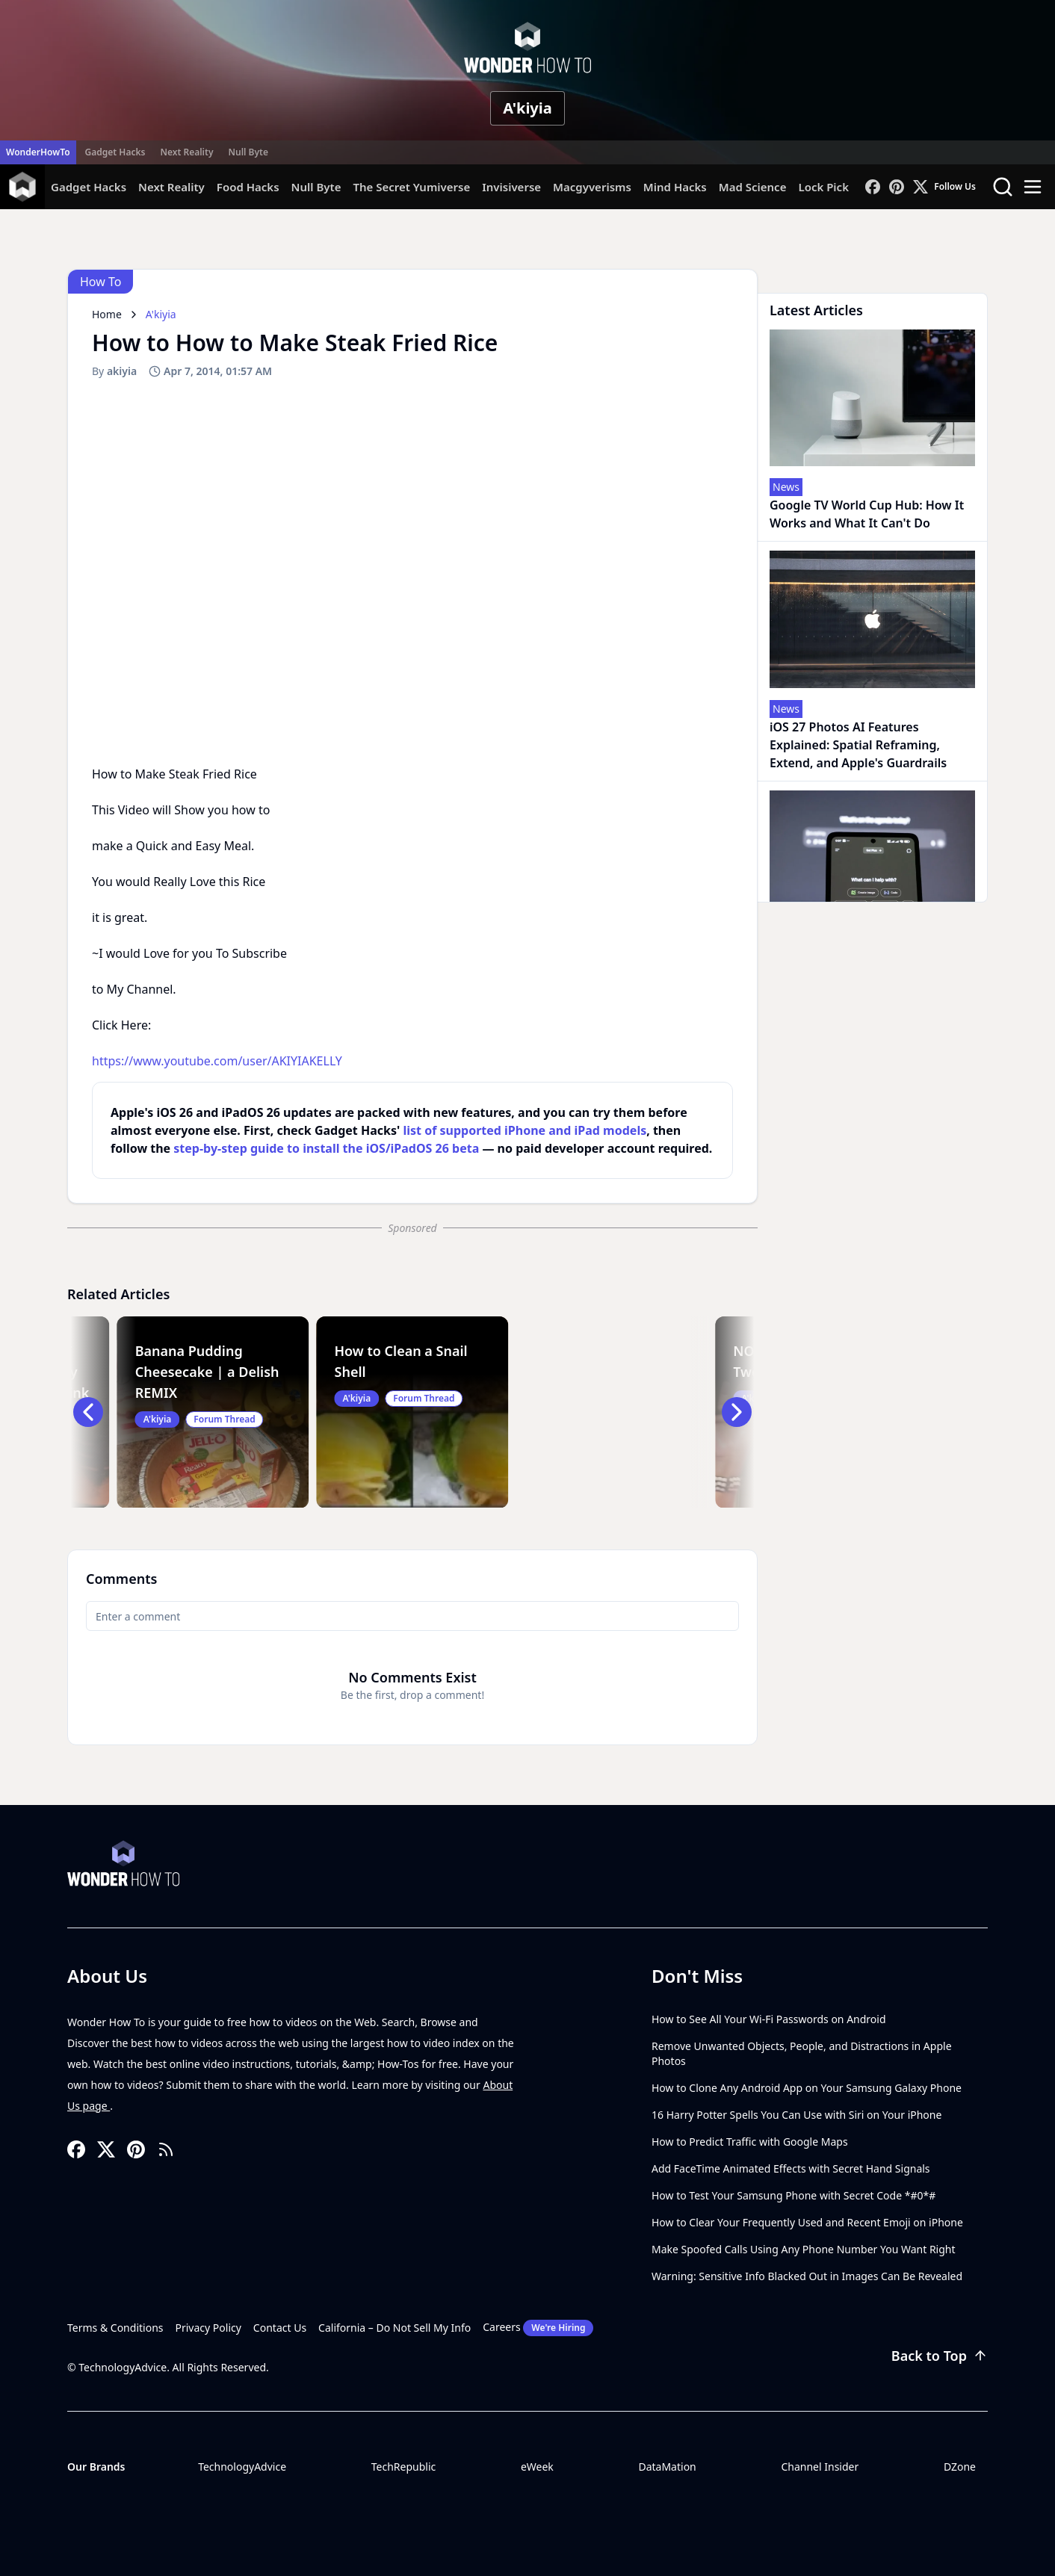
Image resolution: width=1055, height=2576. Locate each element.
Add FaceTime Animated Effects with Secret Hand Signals (791, 2168)
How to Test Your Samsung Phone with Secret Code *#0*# (793, 2195)
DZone (960, 2466)
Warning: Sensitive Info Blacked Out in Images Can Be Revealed (807, 2276)
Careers (538, 2328)
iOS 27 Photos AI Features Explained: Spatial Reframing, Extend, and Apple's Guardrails (858, 745)
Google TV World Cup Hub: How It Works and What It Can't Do (867, 514)
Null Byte (247, 152)
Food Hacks (248, 186)
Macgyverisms (592, 186)
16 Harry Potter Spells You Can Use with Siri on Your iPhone (796, 2115)
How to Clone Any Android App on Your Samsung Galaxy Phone (807, 2088)
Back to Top (939, 2356)
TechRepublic (403, 2466)
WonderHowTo (38, 152)
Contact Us (279, 2327)
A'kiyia (527, 108)
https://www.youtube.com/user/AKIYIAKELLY (217, 1061)
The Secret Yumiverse (411, 186)
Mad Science (753, 186)
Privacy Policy (208, 2327)
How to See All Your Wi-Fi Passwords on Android (769, 2019)
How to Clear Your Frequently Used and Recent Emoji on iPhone (807, 2222)
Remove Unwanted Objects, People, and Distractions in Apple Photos (802, 2053)
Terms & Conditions (115, 2327)
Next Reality (186, 152)
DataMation (667, 2466)
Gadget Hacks (115, 152)
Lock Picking (832, 186)
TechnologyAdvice (242, 2466)
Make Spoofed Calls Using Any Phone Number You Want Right (804, 2249)
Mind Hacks (675, 186)
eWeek (537, 2466)
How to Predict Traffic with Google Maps (750, 2141)
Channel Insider (819, 2466)
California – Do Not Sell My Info (394, 2327)
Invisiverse (511, 186)
